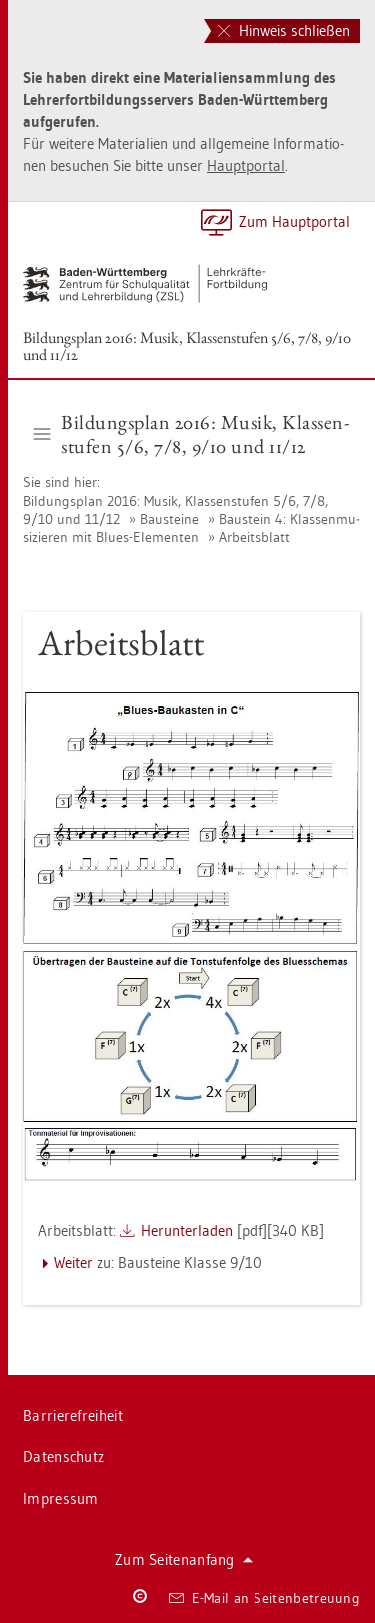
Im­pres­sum (61, 1498)
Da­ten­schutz (63, 1456)
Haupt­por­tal (246, 165)
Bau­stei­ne (169, 519)
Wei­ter (73, 1262)
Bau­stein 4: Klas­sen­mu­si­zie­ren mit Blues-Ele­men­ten (191, 528)
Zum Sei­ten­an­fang (184, 1559)
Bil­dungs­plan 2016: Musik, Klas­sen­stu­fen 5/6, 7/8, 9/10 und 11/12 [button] (191, 434)
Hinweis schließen (284, 30)
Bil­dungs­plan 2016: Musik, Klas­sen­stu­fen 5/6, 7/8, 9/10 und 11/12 (187, 346)
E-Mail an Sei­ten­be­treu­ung (264, 1598)
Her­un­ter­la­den (187, 1230)
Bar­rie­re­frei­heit (73, 1415)
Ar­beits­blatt (254, 537)
